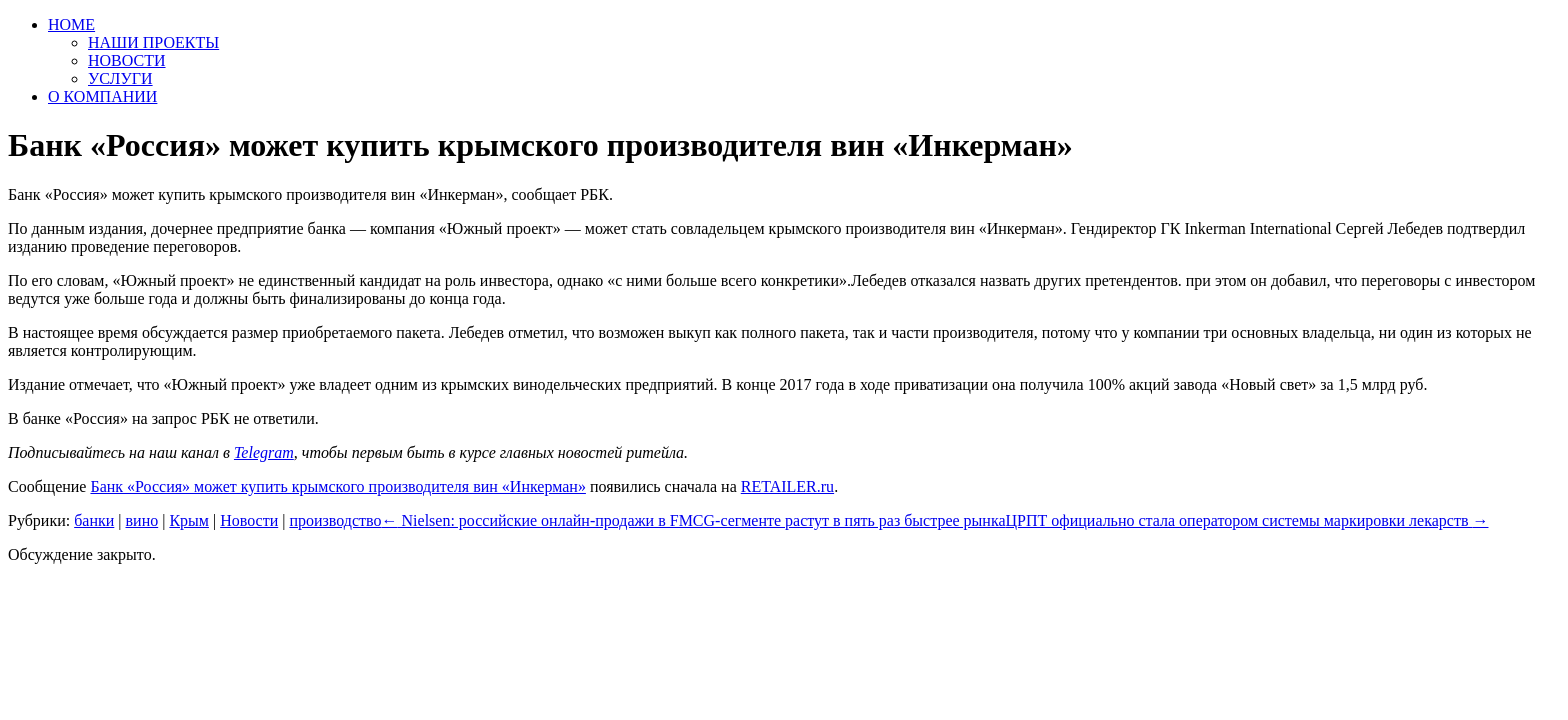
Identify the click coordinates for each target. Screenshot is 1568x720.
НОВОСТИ (127, 60)
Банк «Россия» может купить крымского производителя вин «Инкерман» (337, 486)
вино (142, 520)
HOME (71, 24)
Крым (189, 520)
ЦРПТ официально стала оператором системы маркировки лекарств (1247, 520)
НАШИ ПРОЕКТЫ (153, 42)
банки (94, 520)
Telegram (264, 452)
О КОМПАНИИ (102, 96)
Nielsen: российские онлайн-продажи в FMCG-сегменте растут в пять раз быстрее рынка (694, 520)
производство (335, 520)
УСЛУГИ (120, 78)
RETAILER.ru (787, 486)
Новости (249, 520)
